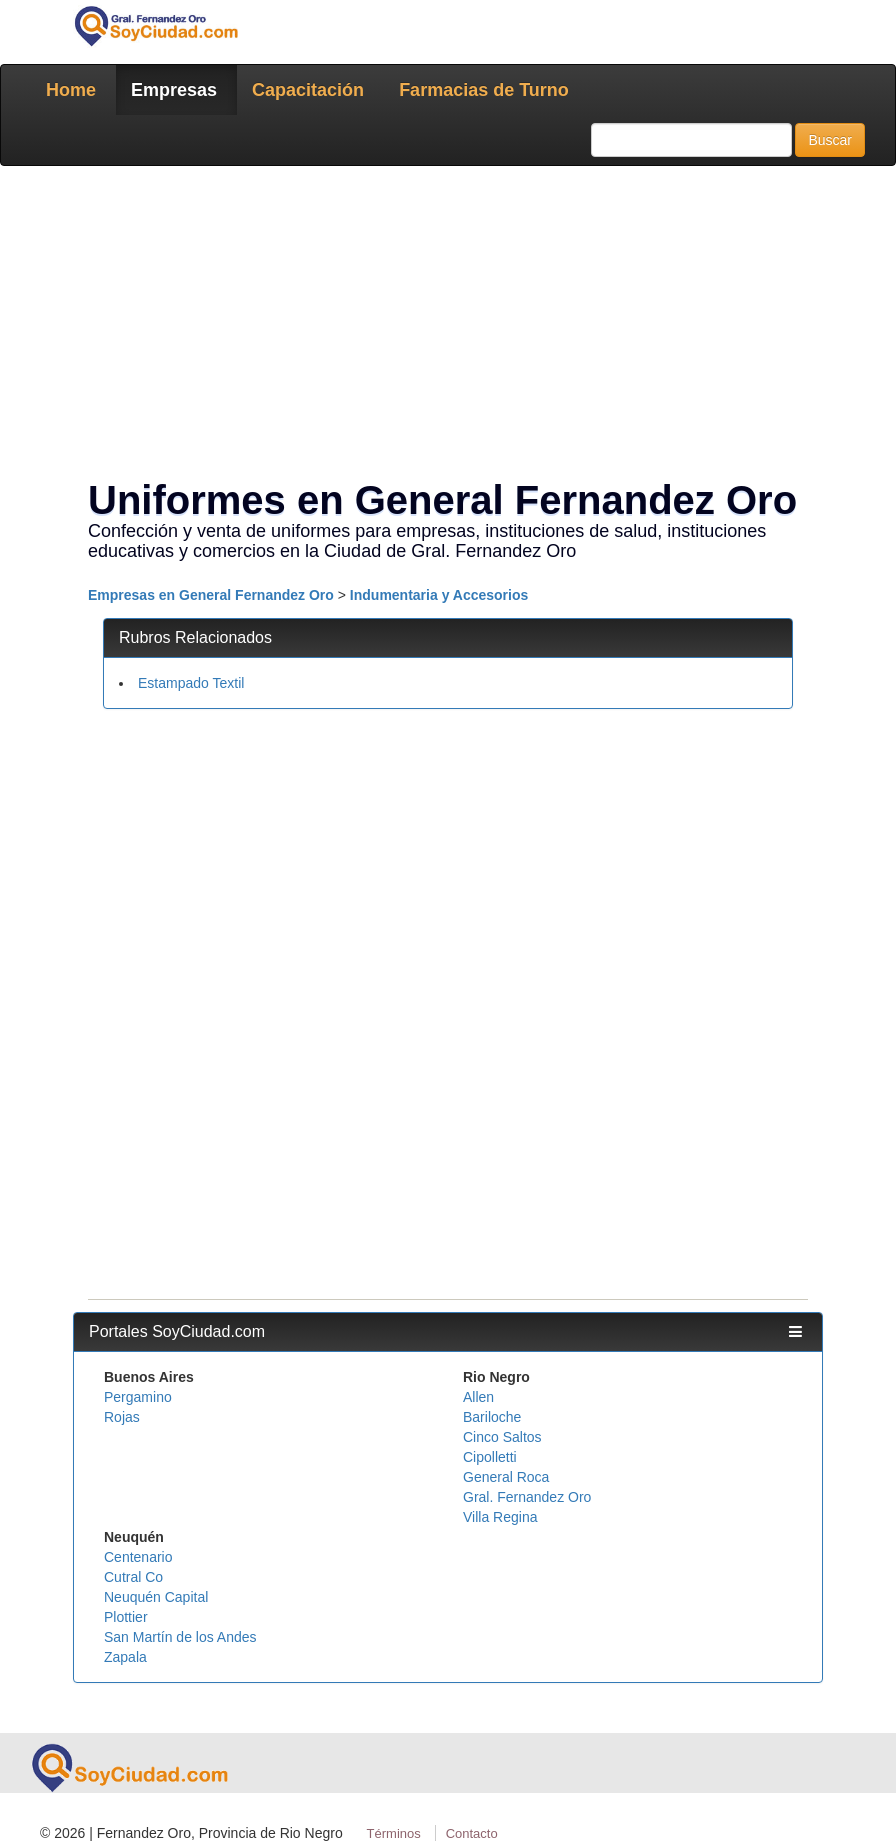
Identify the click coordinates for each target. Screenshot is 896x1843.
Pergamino (138, 1397)
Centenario (138, 1557)
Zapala (125, 1657)
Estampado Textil (191, 683)
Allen (478, 1397)
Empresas (174, 90)
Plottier (126, 1617)
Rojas (122, 1417)
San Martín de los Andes (180, 1637)
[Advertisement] (448, 326)
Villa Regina (500, 1517)
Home (71, 90)
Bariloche (492, 1417)
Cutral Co (133, 1577)
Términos (394, 1833)
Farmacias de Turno (484, 90)
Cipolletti (490, 1457)
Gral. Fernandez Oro (527, 1497)
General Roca (506, 1477)
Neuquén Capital (156, 1597)
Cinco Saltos (502, 1437)
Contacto (472, 1833)
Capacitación (308, 90)
